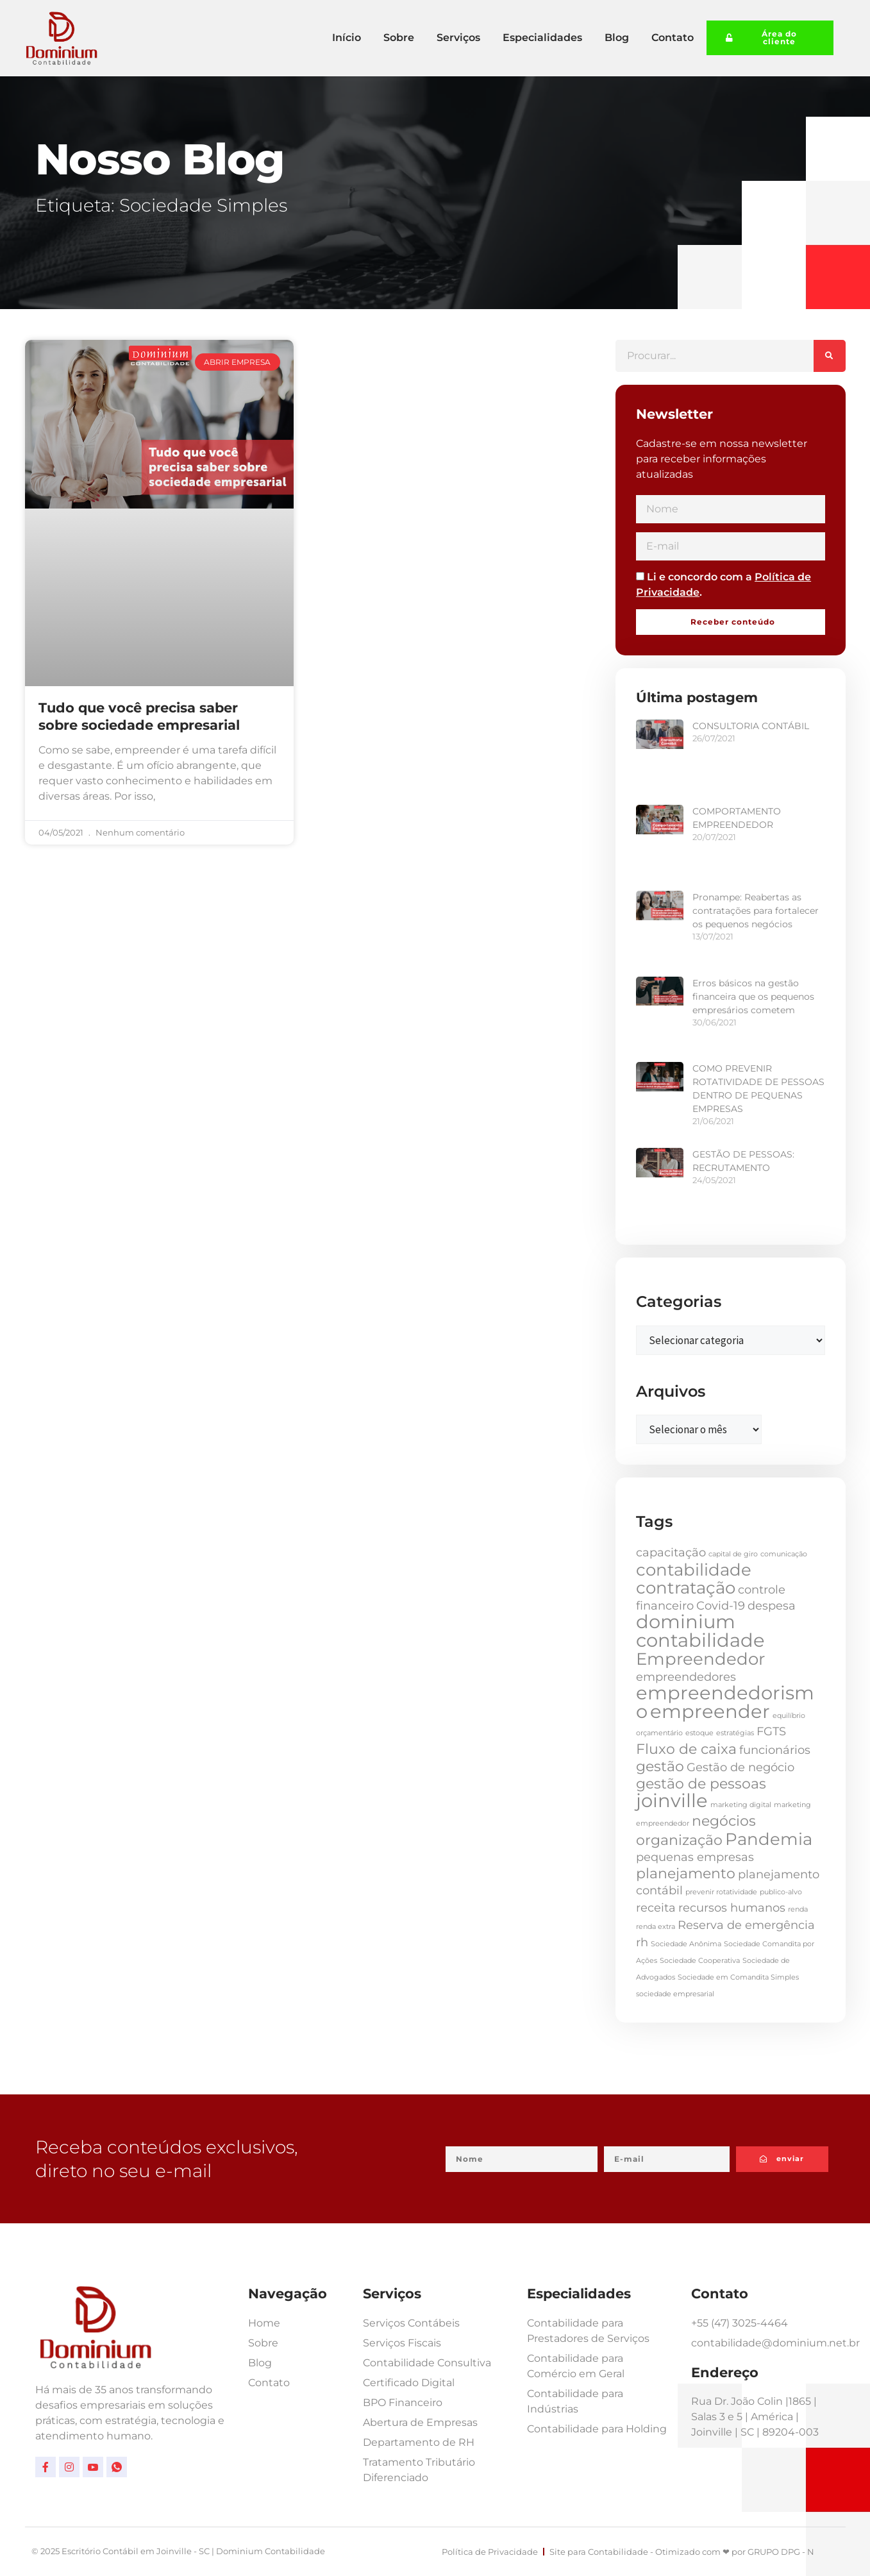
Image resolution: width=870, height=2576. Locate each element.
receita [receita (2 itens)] (656, 1907)
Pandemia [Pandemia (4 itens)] (768, 1839)
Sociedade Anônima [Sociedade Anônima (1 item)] (686, 1944)
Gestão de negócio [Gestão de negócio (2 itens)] (740, 1767)
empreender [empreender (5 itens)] (710, 1711)
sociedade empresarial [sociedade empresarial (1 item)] (675, 1994)
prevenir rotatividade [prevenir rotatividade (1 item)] (721, 1892)
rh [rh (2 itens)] (642, 1942)
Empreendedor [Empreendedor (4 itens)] (700, 1659)
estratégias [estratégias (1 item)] (735, 1733)
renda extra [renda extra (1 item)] (655, 1927)
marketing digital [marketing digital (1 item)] (740, 1805)
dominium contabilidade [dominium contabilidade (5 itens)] (700, 1630)
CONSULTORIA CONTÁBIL (750, 726)
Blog (617, 37)
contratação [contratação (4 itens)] (685, 1588)
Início (346, 37)
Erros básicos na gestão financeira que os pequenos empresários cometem (753, 996)
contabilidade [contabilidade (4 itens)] (693, 1570)
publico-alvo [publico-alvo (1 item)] (781, 1892)
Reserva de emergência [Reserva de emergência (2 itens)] (746, 1925)
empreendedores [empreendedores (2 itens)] (686, 1676)
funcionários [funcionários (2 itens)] (774, 1749)
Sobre (398, 37)
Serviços (458, 37)
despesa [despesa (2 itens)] (772, 1605)
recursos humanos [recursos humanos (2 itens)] (731, 1907)
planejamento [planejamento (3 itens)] (685, 1873)
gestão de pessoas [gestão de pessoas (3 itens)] (701, 1783)
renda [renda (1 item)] (798, 1909)
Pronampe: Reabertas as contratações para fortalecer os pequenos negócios (755, 910)
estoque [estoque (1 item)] (699, 1733)
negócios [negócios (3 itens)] (724, 1821)
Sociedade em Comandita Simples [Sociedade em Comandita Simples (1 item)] (738, 1977)
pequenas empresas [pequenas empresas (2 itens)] (695, 1857)
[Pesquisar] (830, 356)
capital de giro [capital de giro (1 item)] (733, 1554)
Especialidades (542, 37)
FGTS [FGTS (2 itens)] (771, 1731)
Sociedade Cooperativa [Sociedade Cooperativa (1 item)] (700, 1961)
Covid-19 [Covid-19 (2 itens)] (720, 1605)
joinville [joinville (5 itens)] (672, 1800)
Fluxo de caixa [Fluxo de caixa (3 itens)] (686, 1749)
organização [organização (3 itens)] (679, 1840)
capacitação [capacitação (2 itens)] (671, 1552)
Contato (672, 37)
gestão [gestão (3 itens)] (660, 1766)
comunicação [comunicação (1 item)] (783, 1554)
